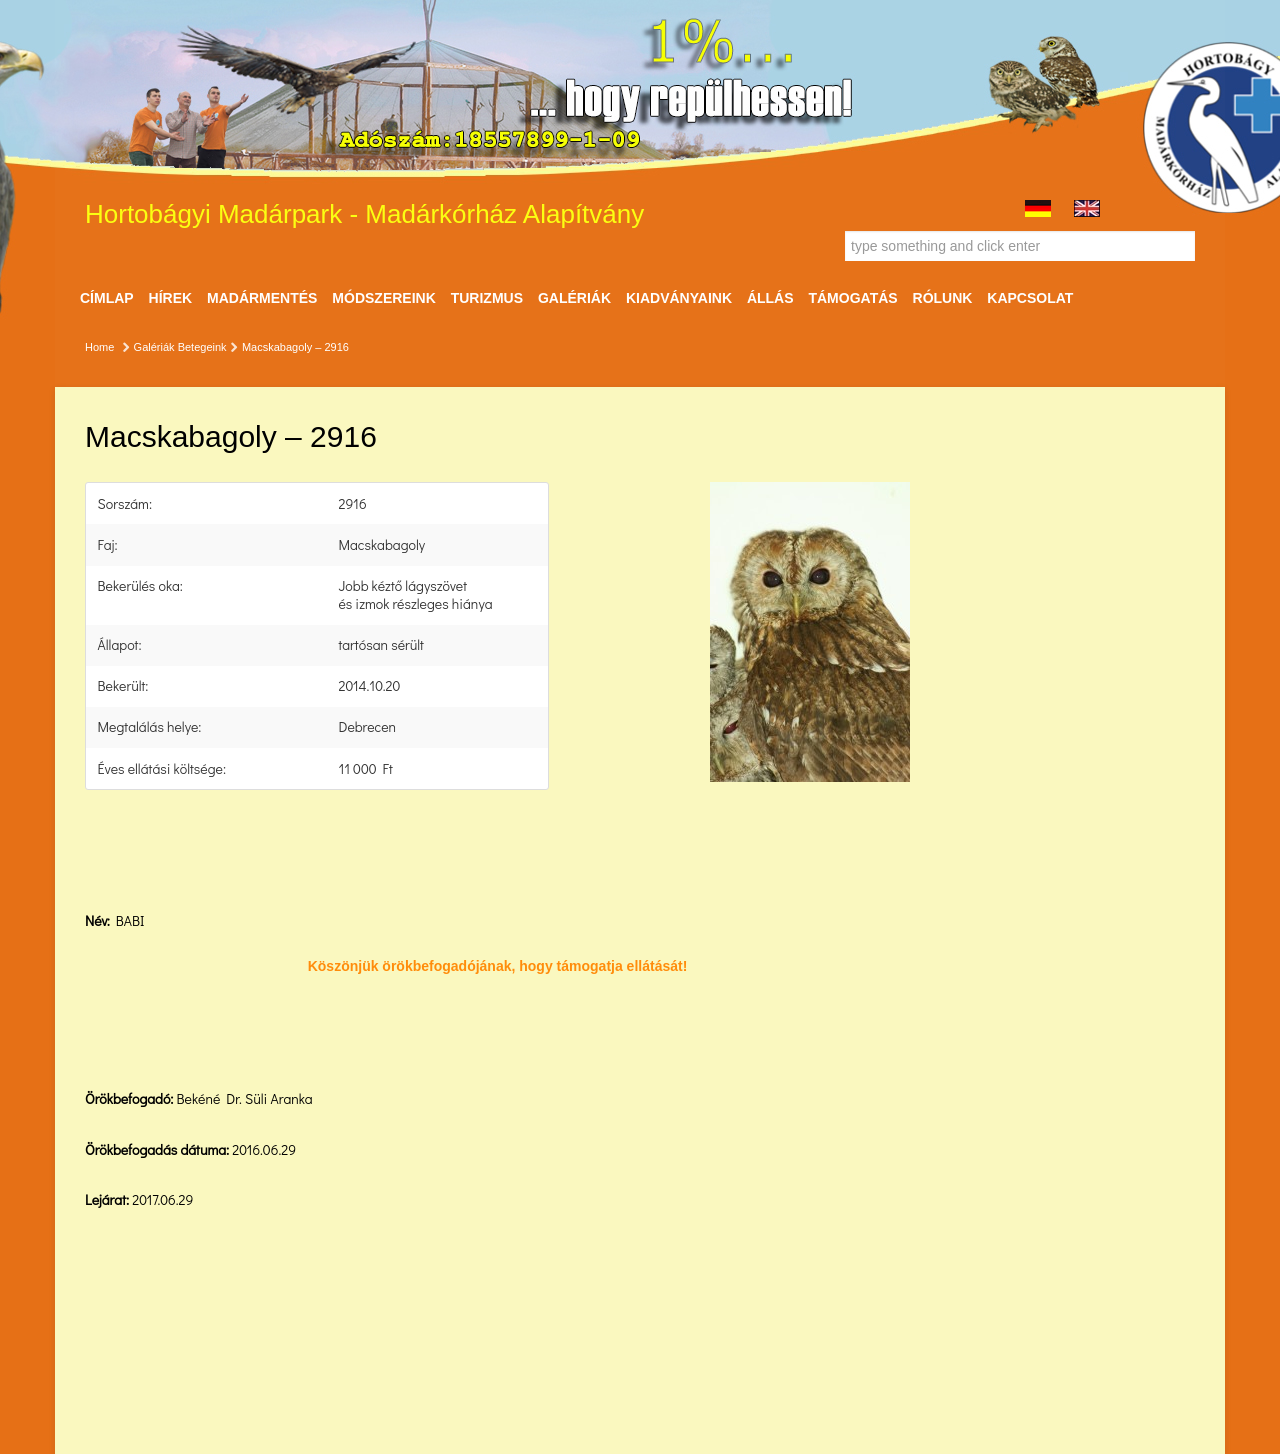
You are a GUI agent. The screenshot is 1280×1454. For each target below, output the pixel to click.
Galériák (574, 298)
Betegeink (202, 347)
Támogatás (852, 298)
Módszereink (383, 298)
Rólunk (943, 298)
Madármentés (262, 298)
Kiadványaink (679, 298)
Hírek (171, 298)
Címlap (107, 298)
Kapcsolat (1030, 298)
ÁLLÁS (770, 298)
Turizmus (487, 298)
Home (99, 347)
